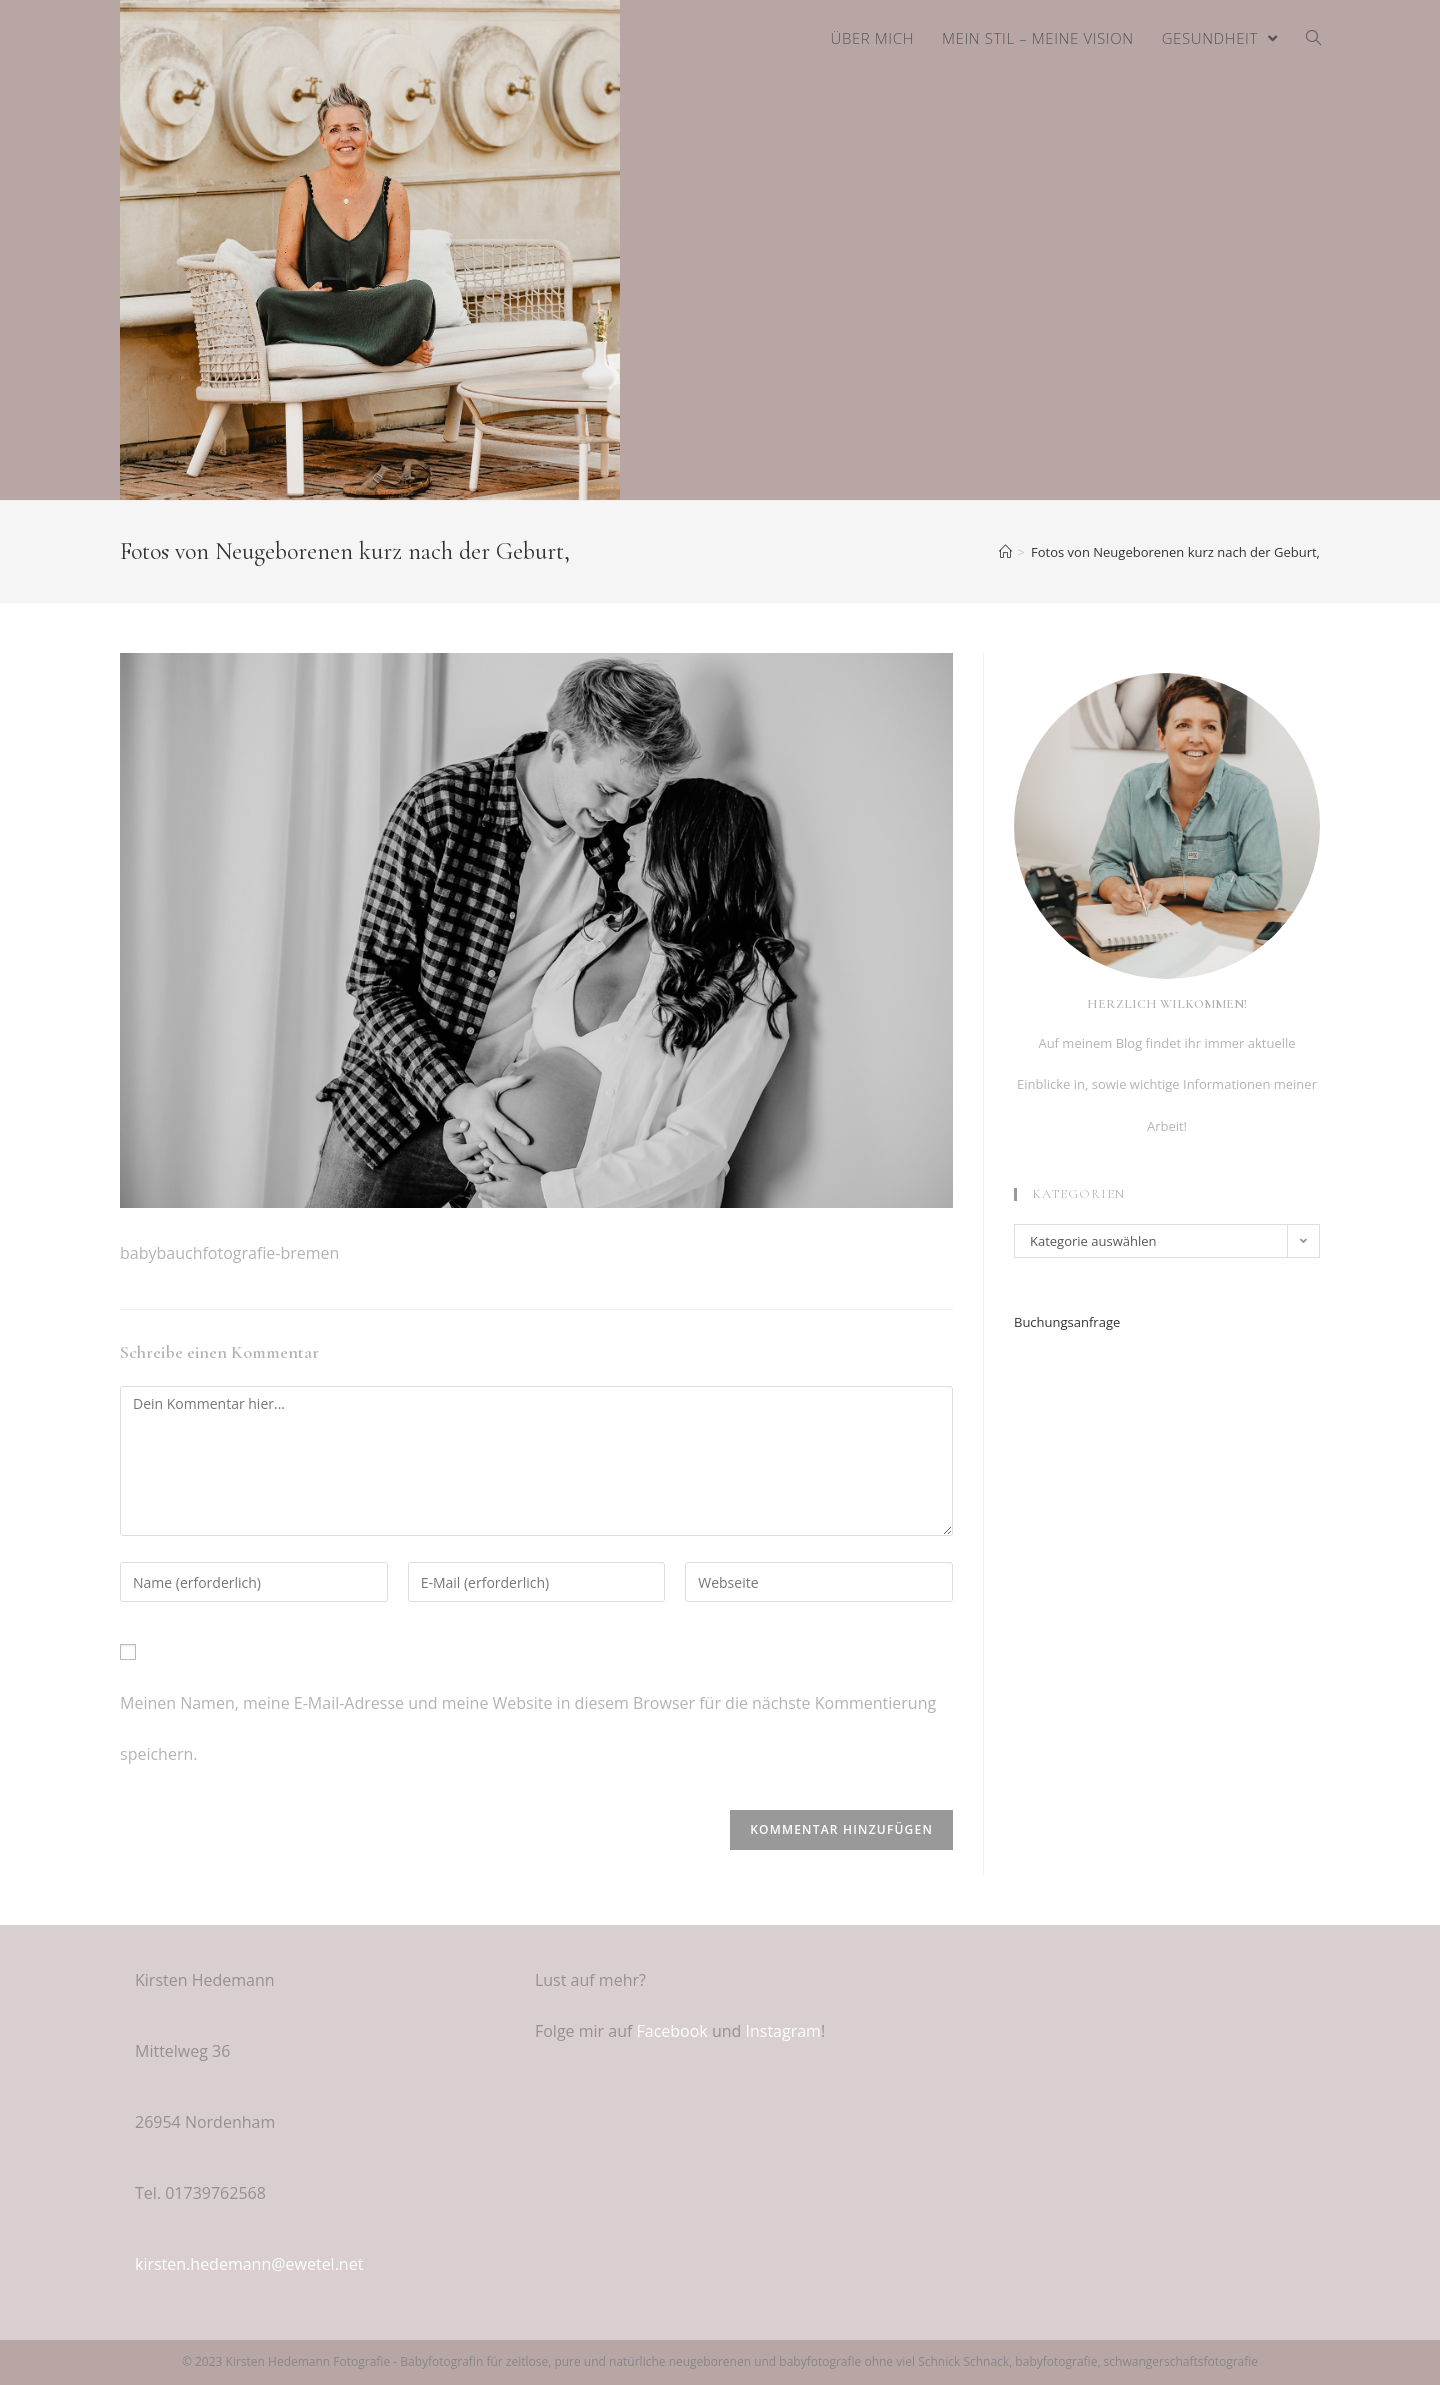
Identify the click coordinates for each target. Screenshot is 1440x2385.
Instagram (782, 2031)
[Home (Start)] (1005, 552)
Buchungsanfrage (1067, 1322)
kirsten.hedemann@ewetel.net (249, 2264)
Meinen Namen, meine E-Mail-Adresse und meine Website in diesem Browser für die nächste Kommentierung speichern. (528, 1728)
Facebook (672, 2031)
